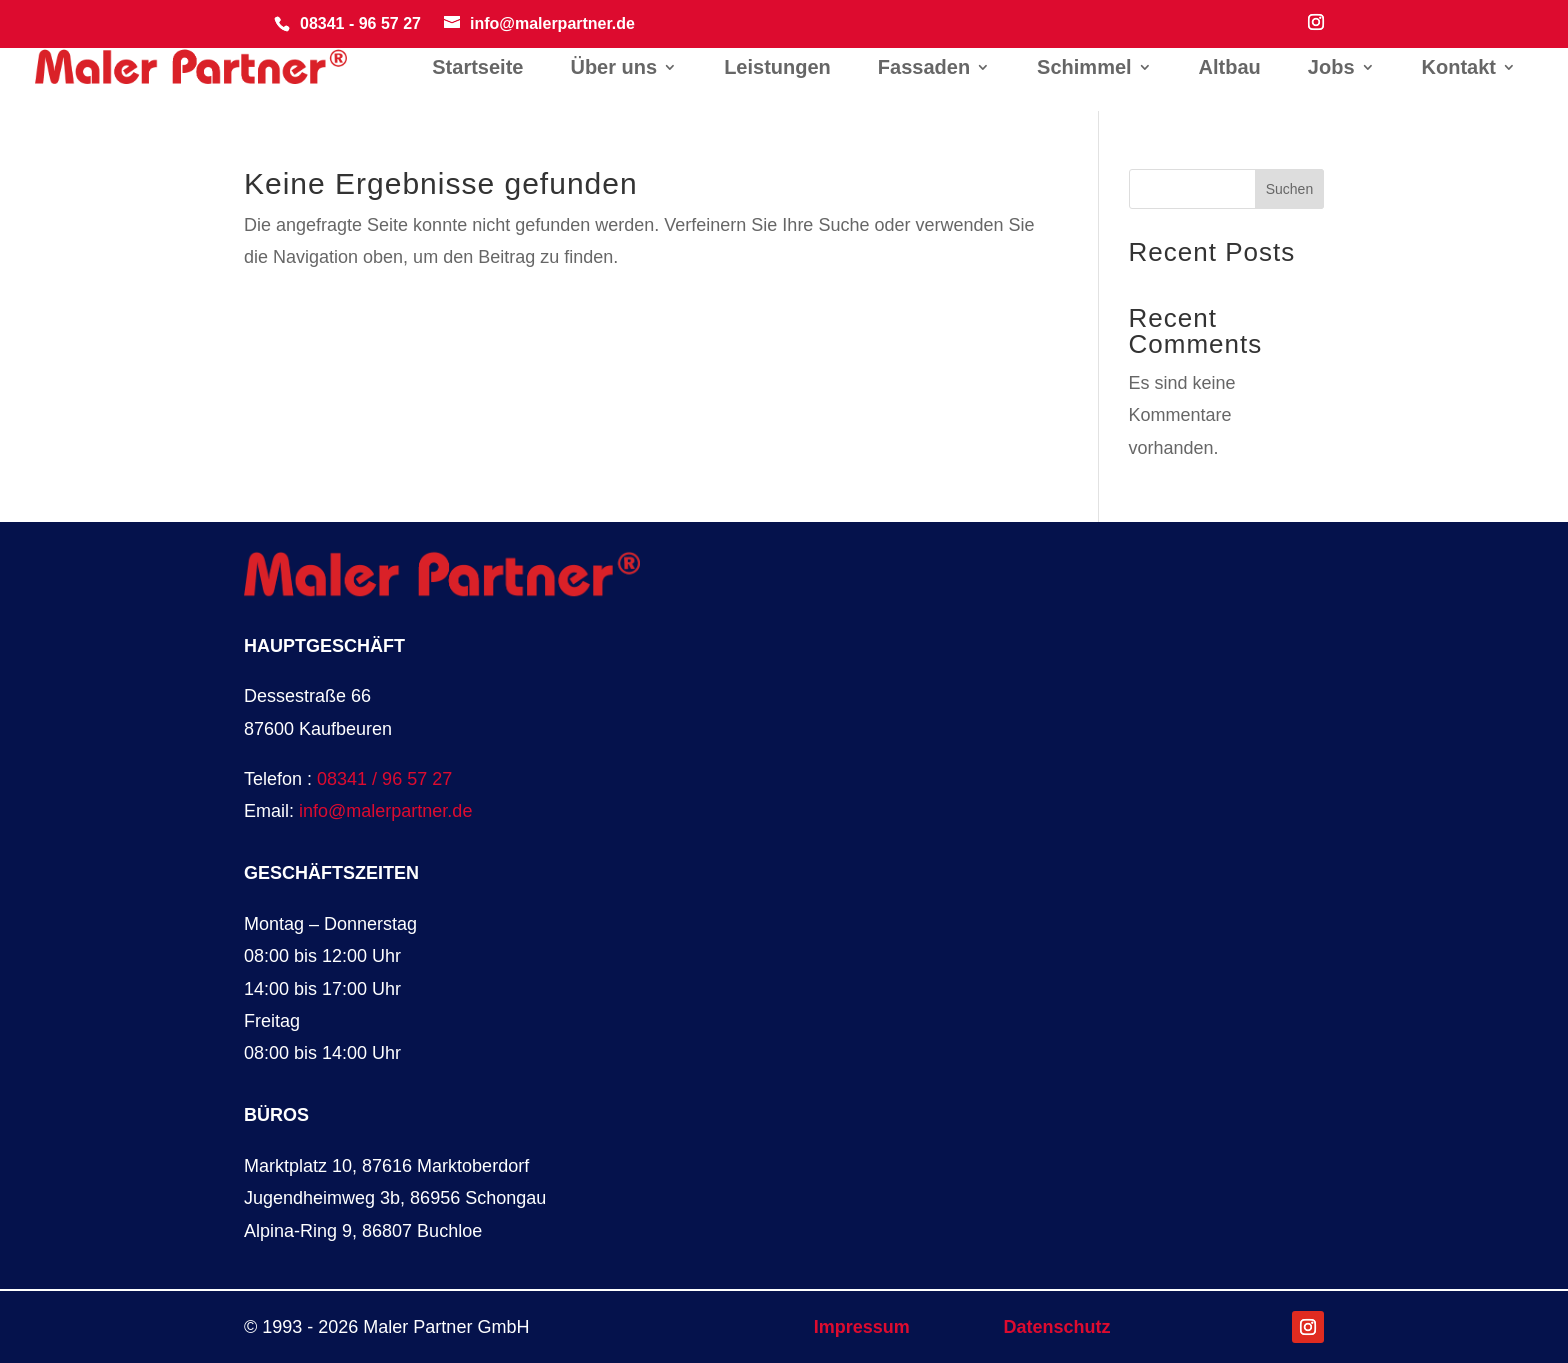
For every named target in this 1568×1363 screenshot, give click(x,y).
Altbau (1230, 69)
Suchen (1289, 189)
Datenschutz (1057, 1327)
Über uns (613, 69)
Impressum (862, 1327)
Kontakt (1459, 69)
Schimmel (1084, 69)
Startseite (477, 69)
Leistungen (777, 69)
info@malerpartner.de (385, 811)
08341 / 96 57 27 (384, 779)
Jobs (1331, 69)
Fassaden (924, 69)
